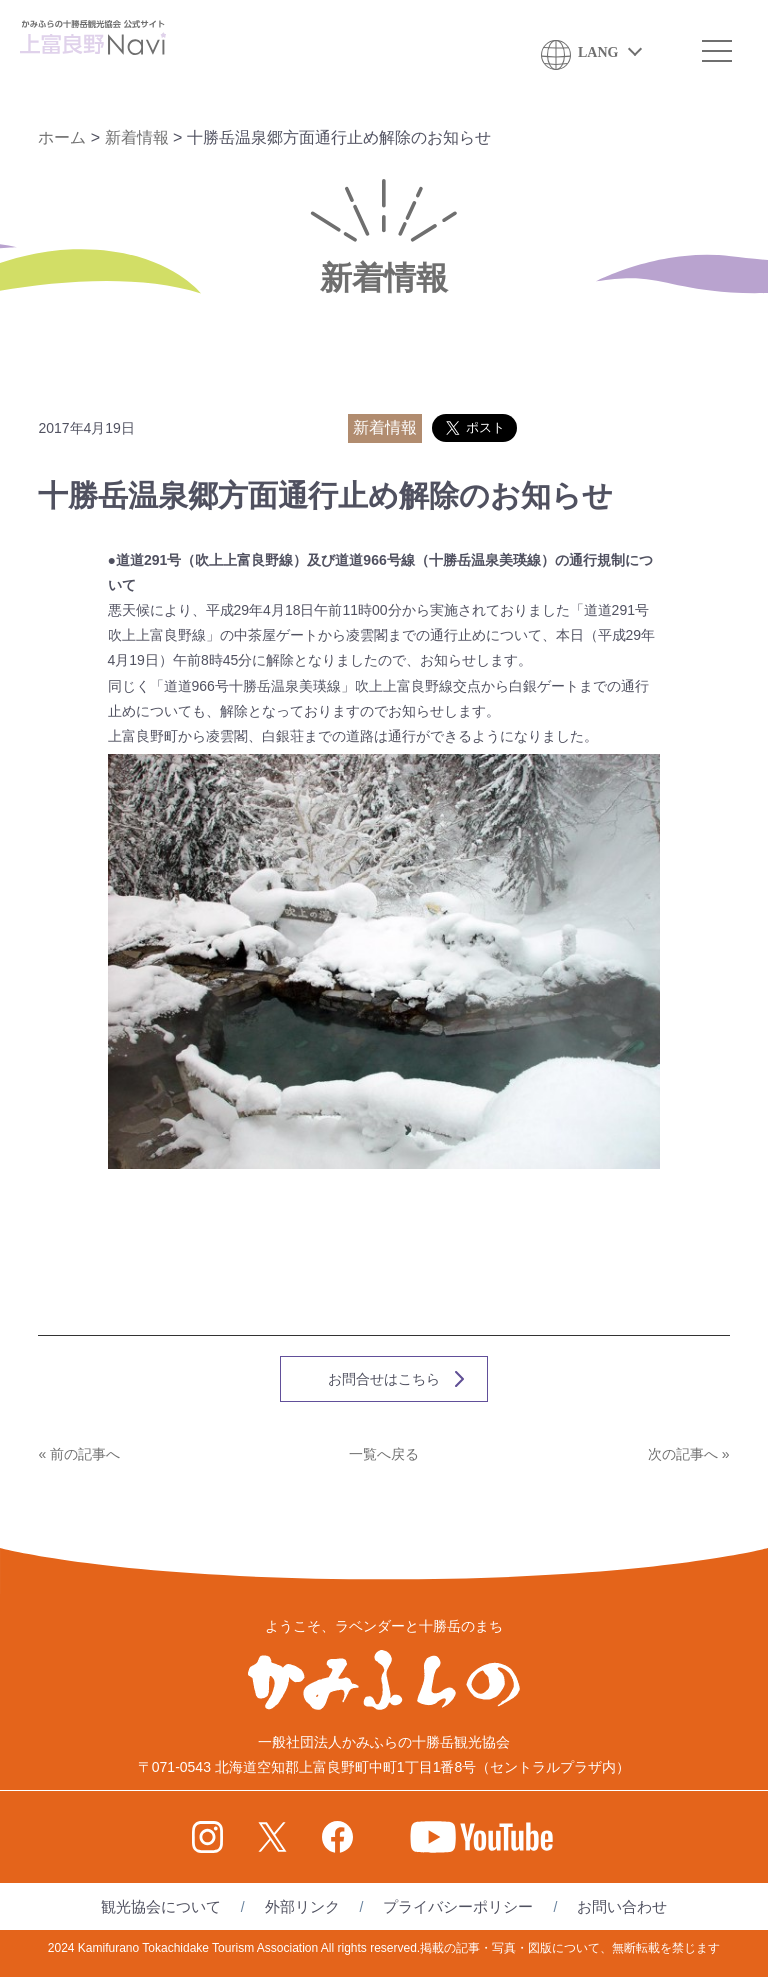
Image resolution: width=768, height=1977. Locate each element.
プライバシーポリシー (458, 1906)
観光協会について (161, 1906)
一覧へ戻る (384, 1454)
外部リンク (302, 1906)
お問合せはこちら (384, 1379)
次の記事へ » (689, 1454)
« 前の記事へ (79, 1454)
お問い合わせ (622, 1906)
